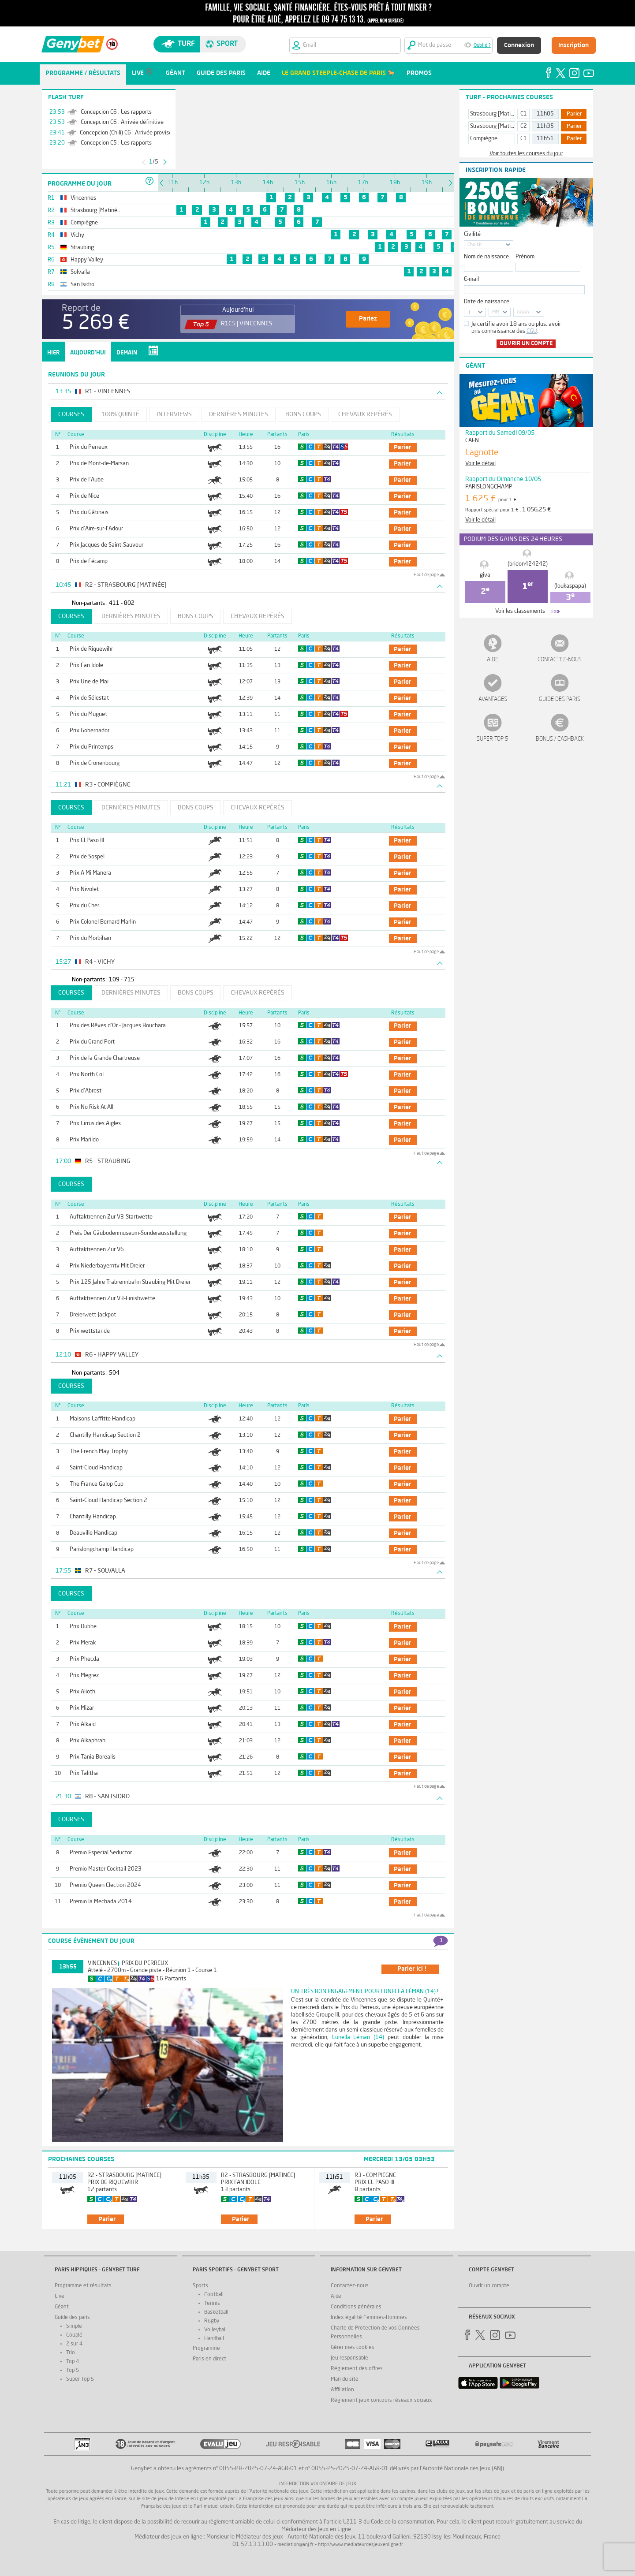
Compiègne (483, 139)
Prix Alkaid (83, 1724)
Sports (200, 2286)
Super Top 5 (492, 739)
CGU (532, 331)
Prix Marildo (84, 1140)
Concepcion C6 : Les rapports (116, 112)
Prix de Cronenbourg (95, 763)
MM (495, 312)
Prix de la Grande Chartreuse (105, 1058)
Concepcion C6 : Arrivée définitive (122, 122)
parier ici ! (411, 1969)
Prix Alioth (82, 1692)
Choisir (474, 244)
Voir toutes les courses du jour (526, 154)
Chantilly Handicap (93, 1517)
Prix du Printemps (91, 747)
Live (59, 2296)
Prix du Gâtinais (89, 512)
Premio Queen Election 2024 (105, 1885)
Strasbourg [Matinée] (496, 114)
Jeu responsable (349, 2358)
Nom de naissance (486, 257)
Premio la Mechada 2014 (101, 1902)
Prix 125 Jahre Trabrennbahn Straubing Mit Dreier (130, 1282)
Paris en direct (209, 2359)
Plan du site (345, 2379)
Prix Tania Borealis (93, 1757)
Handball (214, 2338)
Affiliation (342, 2390)
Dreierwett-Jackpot (93, 1315)
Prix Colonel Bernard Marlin (103, 922)
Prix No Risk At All (91, 1107)
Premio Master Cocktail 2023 (106, 1869)
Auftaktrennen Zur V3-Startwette (111, 1217)
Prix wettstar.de (90, 1331)
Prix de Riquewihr (91, 649)
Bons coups (303, 414)
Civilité (472, 234)
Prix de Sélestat (89, 698)
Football (214, 2294)
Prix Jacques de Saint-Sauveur (106, 545)
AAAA (523, 312)
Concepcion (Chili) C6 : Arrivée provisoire (129, 133)
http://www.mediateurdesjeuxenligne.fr (360, 2544)
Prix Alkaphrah (87, 1741)
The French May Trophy (99, 1451)
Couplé (74, 2335)
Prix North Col (87, 1074)
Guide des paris (559, 699)
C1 (523, 114)
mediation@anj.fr (295, 2544)
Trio (70, 2353)
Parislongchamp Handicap (102, 1549)
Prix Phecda (84, 1659)
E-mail (471, 279)
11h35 (545, 126)
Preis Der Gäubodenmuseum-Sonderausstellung (128, 1233)
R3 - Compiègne (375, 2175)
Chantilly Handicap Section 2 (105, 1435)
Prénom (524, 257)
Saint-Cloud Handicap (96, 1468)
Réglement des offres (357, 2368)
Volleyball (215, 2330)
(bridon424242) (528, 564)
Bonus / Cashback (560, 739)
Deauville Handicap (93, 1533)
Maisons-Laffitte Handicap (102, 1419)
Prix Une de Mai (89, 682)
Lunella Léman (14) (358, 2037)
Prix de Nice (84, 496)
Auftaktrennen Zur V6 (97, 1250)
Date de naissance (486, 302)
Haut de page (426, 575)
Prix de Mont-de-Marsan (99, 463)
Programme (206, 2348)
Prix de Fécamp (89, 561)
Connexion (519, 45)
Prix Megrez (84, 1675)
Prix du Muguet (88, 714)
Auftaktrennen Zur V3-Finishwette (112, 1298)
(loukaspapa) (570, 586)
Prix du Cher (84, 906)
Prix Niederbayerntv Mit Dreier (107, 1266)
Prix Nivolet (84, 889)
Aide (492, 660)
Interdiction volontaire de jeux (317, 2484)
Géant (62, 2307)
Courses (71, 414)
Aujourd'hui (88, 353)
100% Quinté (120, 414)
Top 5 (72, 2370)
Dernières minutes (238, 414)
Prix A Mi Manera (90, 873)
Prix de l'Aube (87, 480)
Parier (574, 114)
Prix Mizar (82, 1708)
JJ (468, 312)
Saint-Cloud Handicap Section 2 (108, 1500)
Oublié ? (482, 45)
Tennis (212, 2303)
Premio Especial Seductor (101, 1853)
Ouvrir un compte (526, 344)
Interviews (174, 414)
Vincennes (102, 1963)
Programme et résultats (83, 2286)
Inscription (573, 45)
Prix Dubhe (83, 1626)
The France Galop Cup (96, 1484)
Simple (74, 2326)
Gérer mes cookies (352, 2347)
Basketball (216, 2312)
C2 (523, 126)
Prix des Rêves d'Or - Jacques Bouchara (118, 1026)
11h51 (545, 139)
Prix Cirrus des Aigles (95, 1123)
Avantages (492, 699)
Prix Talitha (84, 1773)
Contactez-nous (560, 660)
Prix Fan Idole (86, 665)
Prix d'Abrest (85, 1091)
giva (485, 575)
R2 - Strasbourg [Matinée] (124, 2175)
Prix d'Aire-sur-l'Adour (96, 529)
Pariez (368, 319)
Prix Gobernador (89, 731)
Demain (126, 353)
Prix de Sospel (87, 857)
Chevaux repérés (365, 414)
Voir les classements (520, 611)
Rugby (211, 2321)
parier (402, 447)
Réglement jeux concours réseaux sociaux (381, 2400)
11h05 (545, 114)
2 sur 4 (74, 2344)
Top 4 (72, 2361)
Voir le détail (480, 463)
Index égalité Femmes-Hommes (369, 2317)
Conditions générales (356, 2307)
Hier (53, 353)
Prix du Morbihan (90, 938)
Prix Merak (83, 1643)
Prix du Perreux (89, 447)
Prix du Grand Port (92, 1042)
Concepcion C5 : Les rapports (116, 143)
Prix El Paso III (87, 840)
